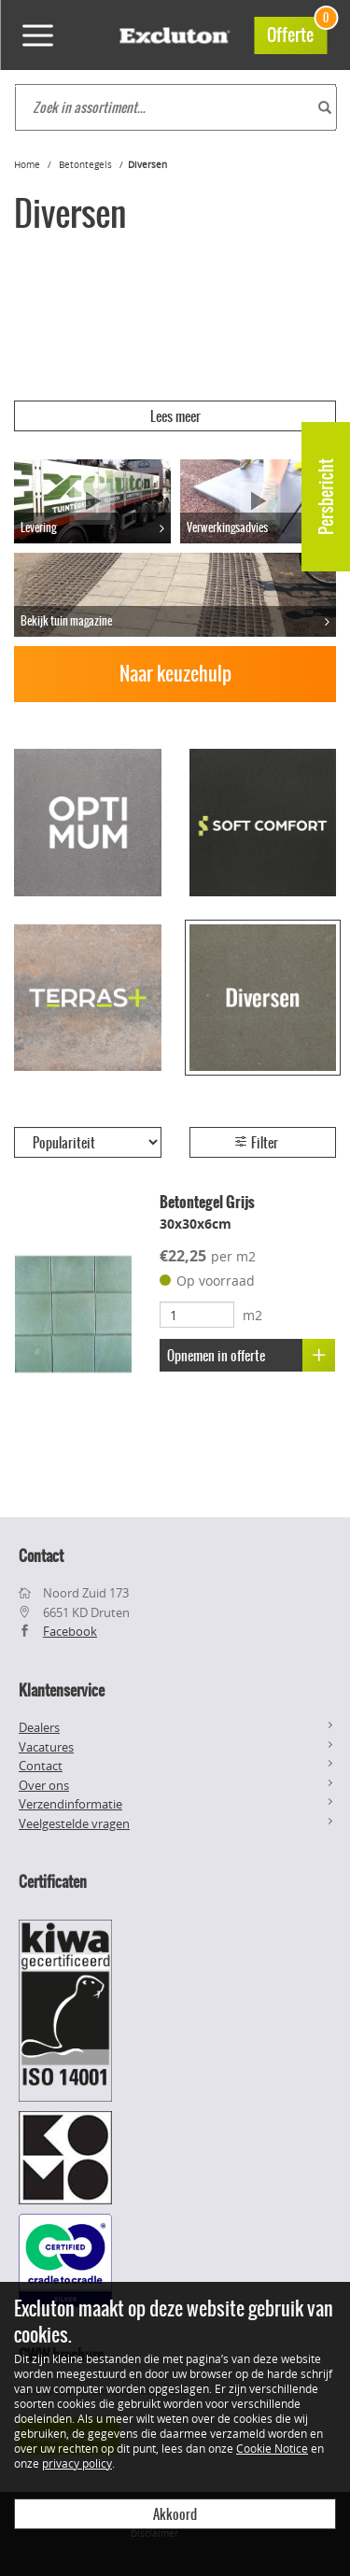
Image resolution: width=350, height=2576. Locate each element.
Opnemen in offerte (251, 1355)
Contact (41, 1765)
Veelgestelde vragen (74, 1823)
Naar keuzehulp (175, 673)
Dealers (39, 1727)
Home (27, 165)
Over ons (44, 1785)
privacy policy (77, 2463)
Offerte (297, 32)
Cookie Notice (272, 2448)
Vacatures (46, 1746)
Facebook (70, 1631)
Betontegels (85, 165)
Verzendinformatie (70, 1803)
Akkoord (175, 2514)
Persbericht (326, 496)
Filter (255, 1143)
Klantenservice (62, 1690)
